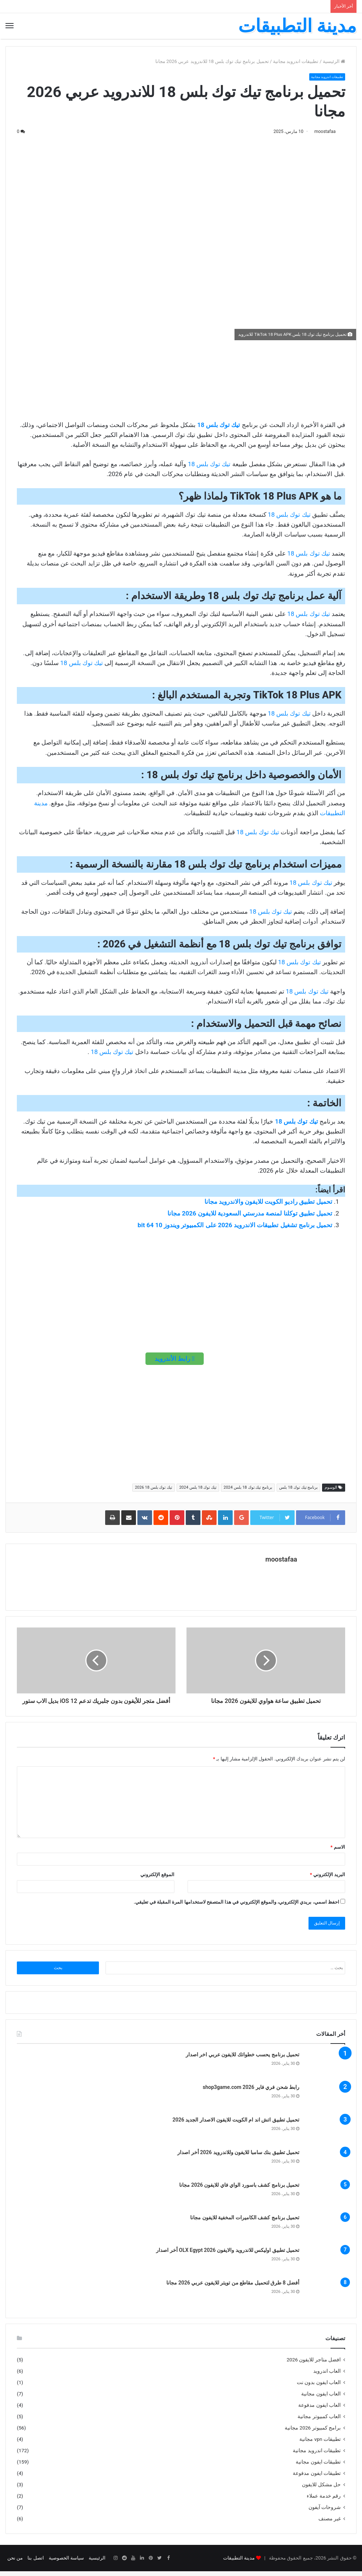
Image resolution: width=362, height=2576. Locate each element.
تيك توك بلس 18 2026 (153, 1487)
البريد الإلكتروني (327, 1879)
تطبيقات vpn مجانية (320, 2444)
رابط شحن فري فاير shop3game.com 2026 (251, 2092)
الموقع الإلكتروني (157, 1879)
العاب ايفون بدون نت (319, 2387)
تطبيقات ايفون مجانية (318, 2466)
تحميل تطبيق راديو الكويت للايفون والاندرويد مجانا (268, 1202)
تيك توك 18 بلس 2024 (198, 1487)
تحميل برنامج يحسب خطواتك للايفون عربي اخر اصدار (242, 2060)
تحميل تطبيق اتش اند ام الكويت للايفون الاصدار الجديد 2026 (236, 2125)
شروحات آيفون (325, 2512)
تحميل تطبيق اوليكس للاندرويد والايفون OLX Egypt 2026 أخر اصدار (227, 2255)
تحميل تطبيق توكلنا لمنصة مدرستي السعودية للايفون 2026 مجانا (249, 1213)
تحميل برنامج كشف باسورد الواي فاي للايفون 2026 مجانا (239, 2190)
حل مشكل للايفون (321, 2489)
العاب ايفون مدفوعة (319, 2410)
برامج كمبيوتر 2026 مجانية (313, 2432)
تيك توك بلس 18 (218, 425)
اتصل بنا (35, 2562)
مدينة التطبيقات (239, 2562)
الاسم (337, 1852)
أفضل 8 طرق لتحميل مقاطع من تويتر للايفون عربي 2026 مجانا (232, 2288)
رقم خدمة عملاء (324, 2500)
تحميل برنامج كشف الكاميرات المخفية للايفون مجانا (244, 2223)
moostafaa (321, 131)
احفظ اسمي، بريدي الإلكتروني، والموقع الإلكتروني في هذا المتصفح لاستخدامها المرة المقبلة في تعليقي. (236, 1906)
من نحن (15, 2562)
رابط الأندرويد (175, 1359)
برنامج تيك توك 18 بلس (298, 1487)
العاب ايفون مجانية (321, 2398)
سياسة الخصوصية (66, 2562)
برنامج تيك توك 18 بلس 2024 (248, 1487)
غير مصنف (329, 2523)
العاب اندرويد (327, 2376)
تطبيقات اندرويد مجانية (295, 61)
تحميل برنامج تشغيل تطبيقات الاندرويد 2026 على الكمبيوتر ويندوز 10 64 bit (235, 1225)
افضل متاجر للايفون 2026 (314, 2364)
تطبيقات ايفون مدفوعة (317, 2478)
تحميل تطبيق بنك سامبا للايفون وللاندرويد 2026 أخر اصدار (238, 2157)
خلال (292, 1170)
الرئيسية (334, 61)
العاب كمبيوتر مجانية (319, 2421)
